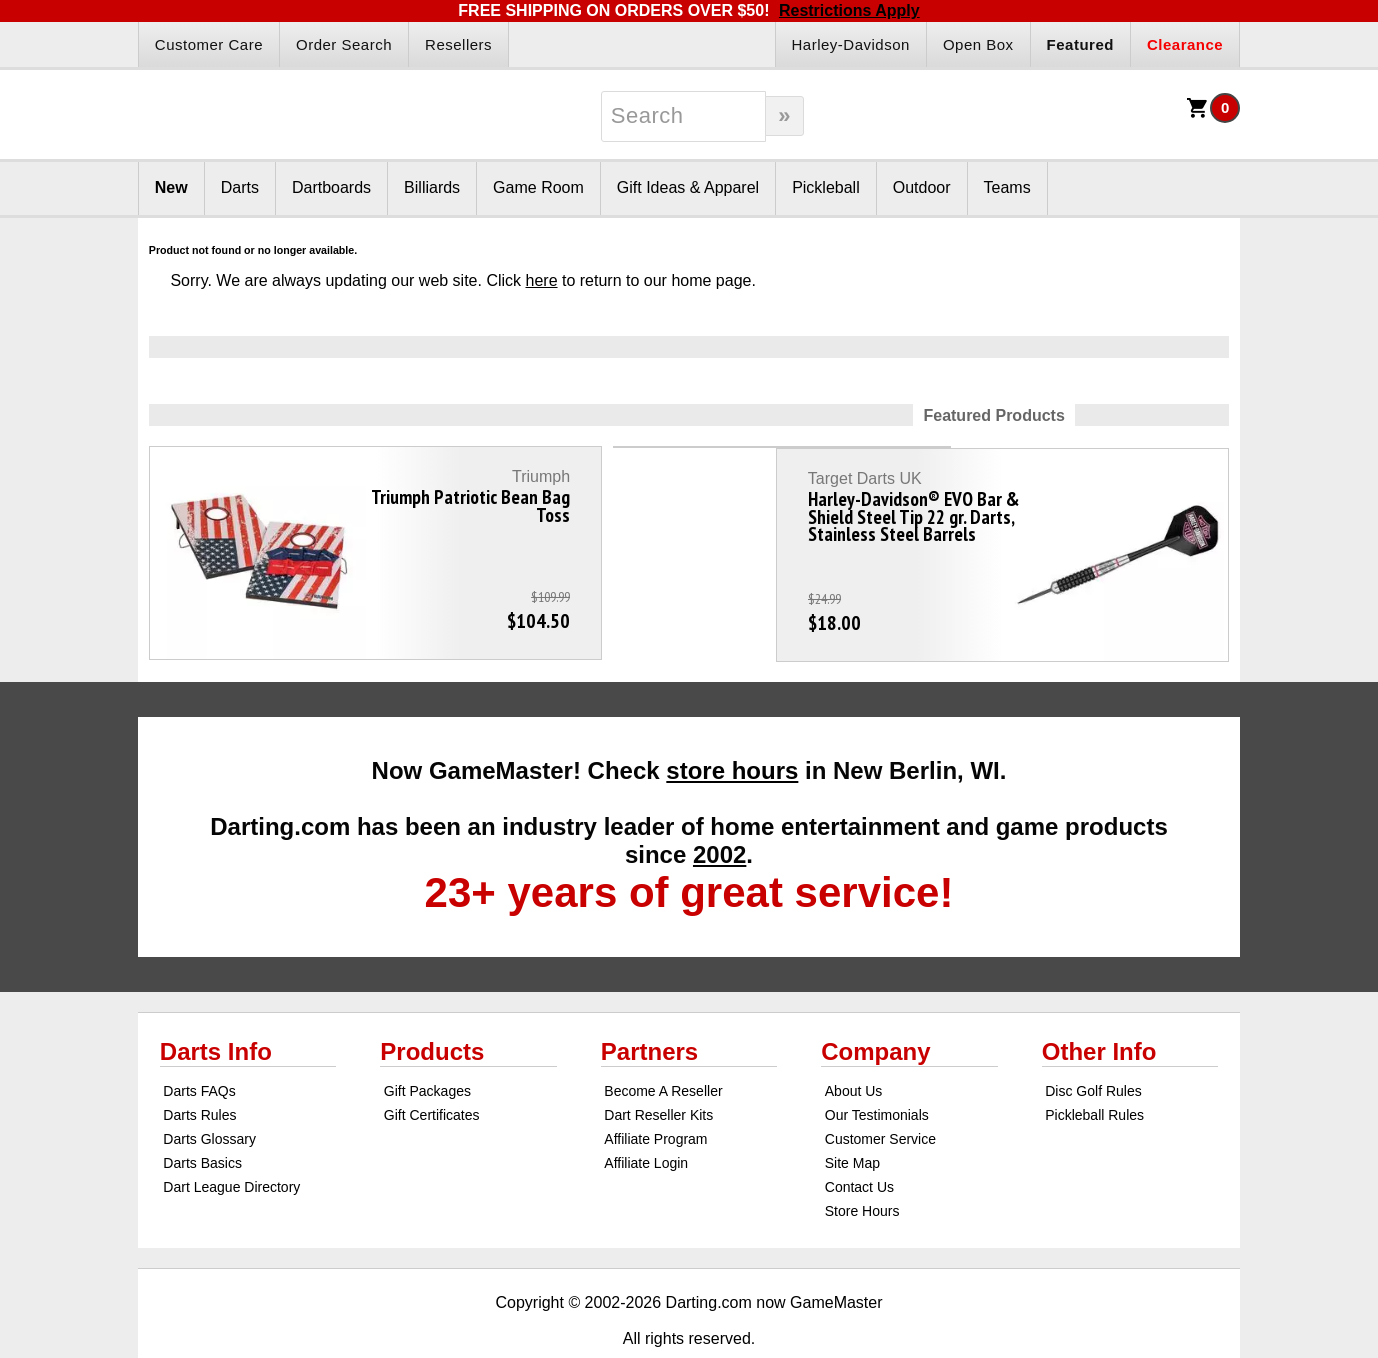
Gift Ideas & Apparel (688, 187)
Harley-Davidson (851, 44)
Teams (1007, 187)
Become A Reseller (663, 1045)
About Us (854, 1045)
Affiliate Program (655, 1093)
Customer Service (880, 1093)
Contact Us (859, 1141)
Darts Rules (199, 1069)
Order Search (344, 44)
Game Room (538, 187)
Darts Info (216, 1005)
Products (432, 1005)
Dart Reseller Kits (658, 1069)
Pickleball (826, 187)
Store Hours (862, 1165)
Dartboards (331, 187)
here (542, 280)
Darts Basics (202, 1117)
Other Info (1099, 1005)
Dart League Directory (231, 1141)
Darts (240, 187)
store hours (732, 724)
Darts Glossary (209, 1093)
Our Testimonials (877, 1069)
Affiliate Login (646, 1117)
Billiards (432, 187)
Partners (649, 1005)
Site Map (852, 1117)
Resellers (458, 44)
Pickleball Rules (1094, 1069)
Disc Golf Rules (1093, 1045)
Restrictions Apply (849, 10)
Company (875, 1005)
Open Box (978, 44)
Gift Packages (427, 1045)
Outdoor (922, 187)
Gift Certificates (432, 1069)
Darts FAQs (199, 1045)
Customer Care (209, 44)
